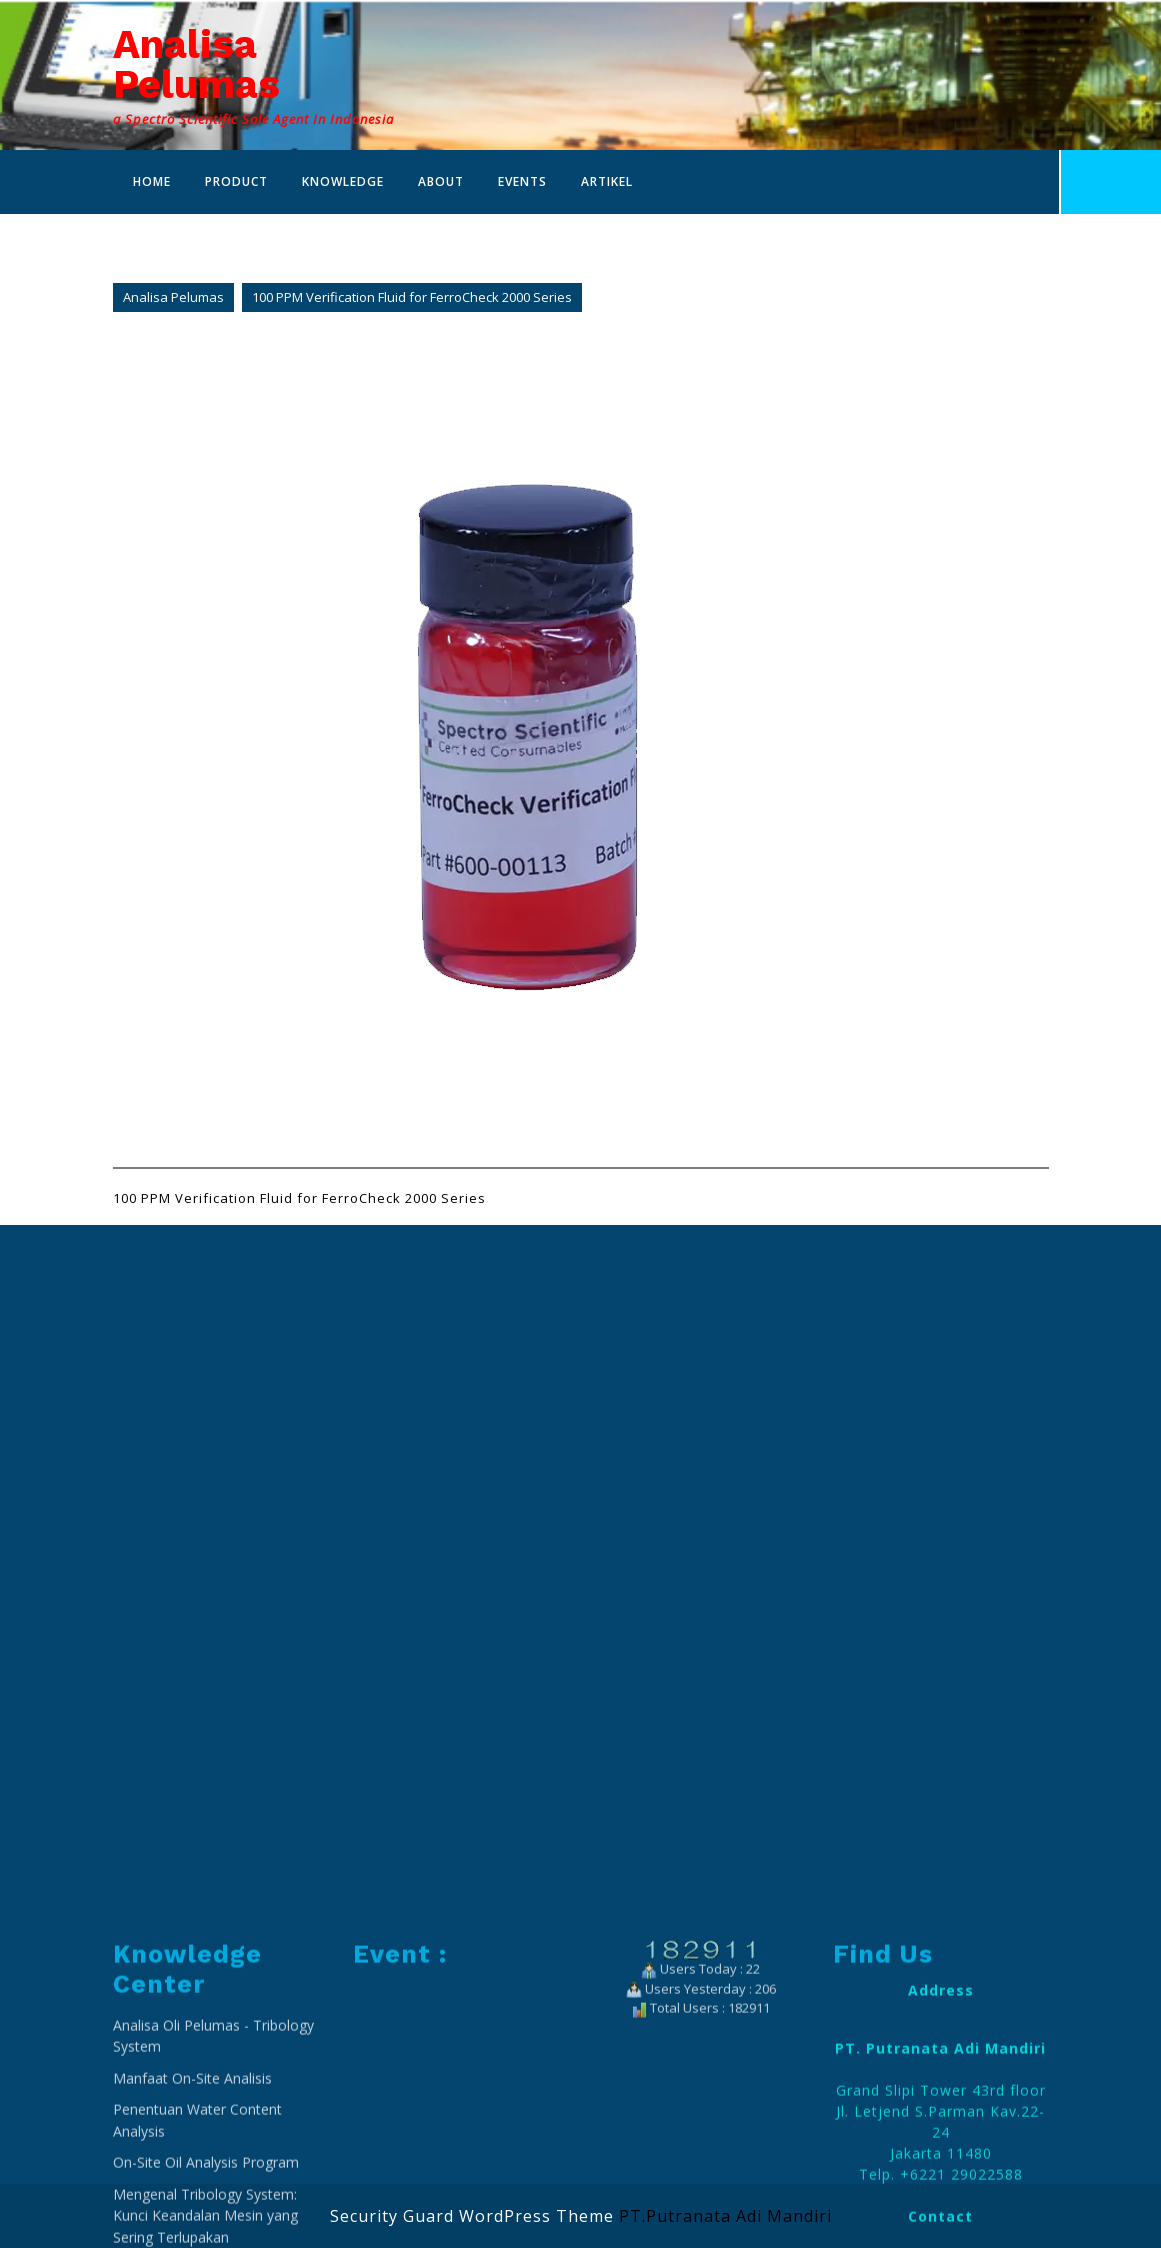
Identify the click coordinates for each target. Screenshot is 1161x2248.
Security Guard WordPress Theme (472, 2216)
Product (236, 181)
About (441, 181)
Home (152, 181)
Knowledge (343, 181)
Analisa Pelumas (196, 64)
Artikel (607, 181)
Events (522, 181)
